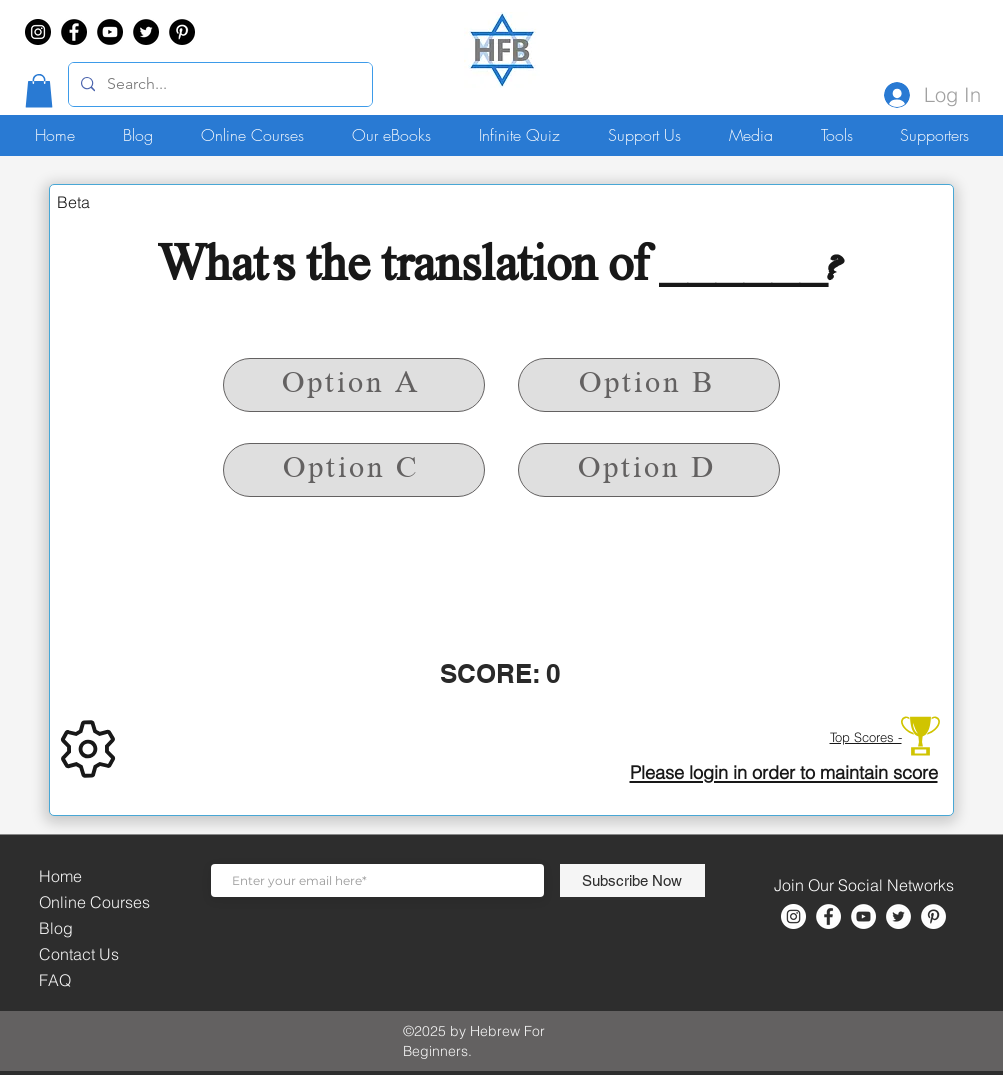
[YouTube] (110, 32)
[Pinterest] (182, 32)
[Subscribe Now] (632, 880)
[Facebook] (74, 32)
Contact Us (79, 954)
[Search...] (218, 84)
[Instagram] (38, 32)
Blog (56, 928)
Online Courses (94, 902)
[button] (39, 90)
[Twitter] (146, 32)
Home (60, 876)
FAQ (55, 980)
